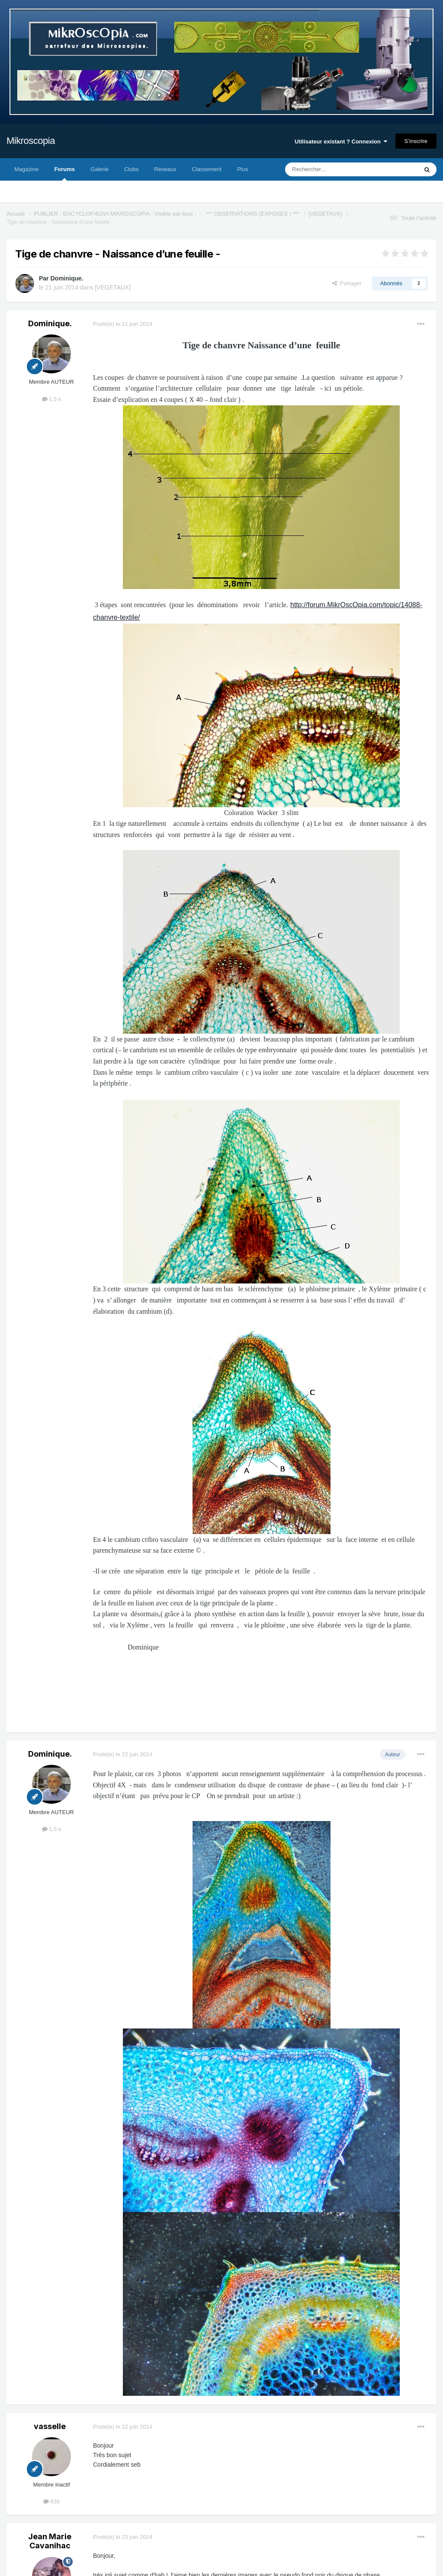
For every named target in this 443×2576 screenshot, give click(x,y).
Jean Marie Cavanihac (49, 2541)
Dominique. (66, 278)
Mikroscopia (30, 140)
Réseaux (165, 169)
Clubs (131, 169)
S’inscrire (415, 141)
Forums (64, 173)
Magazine (26, 169)
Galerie (99, 169)
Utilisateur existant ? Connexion (341, 141)
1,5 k (51, 399)
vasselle (50, 2426)
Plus (242, 169)
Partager (347, 283)
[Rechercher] (333, 169)
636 (51, 2501)
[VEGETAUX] (113, 287)
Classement (207, 169)
